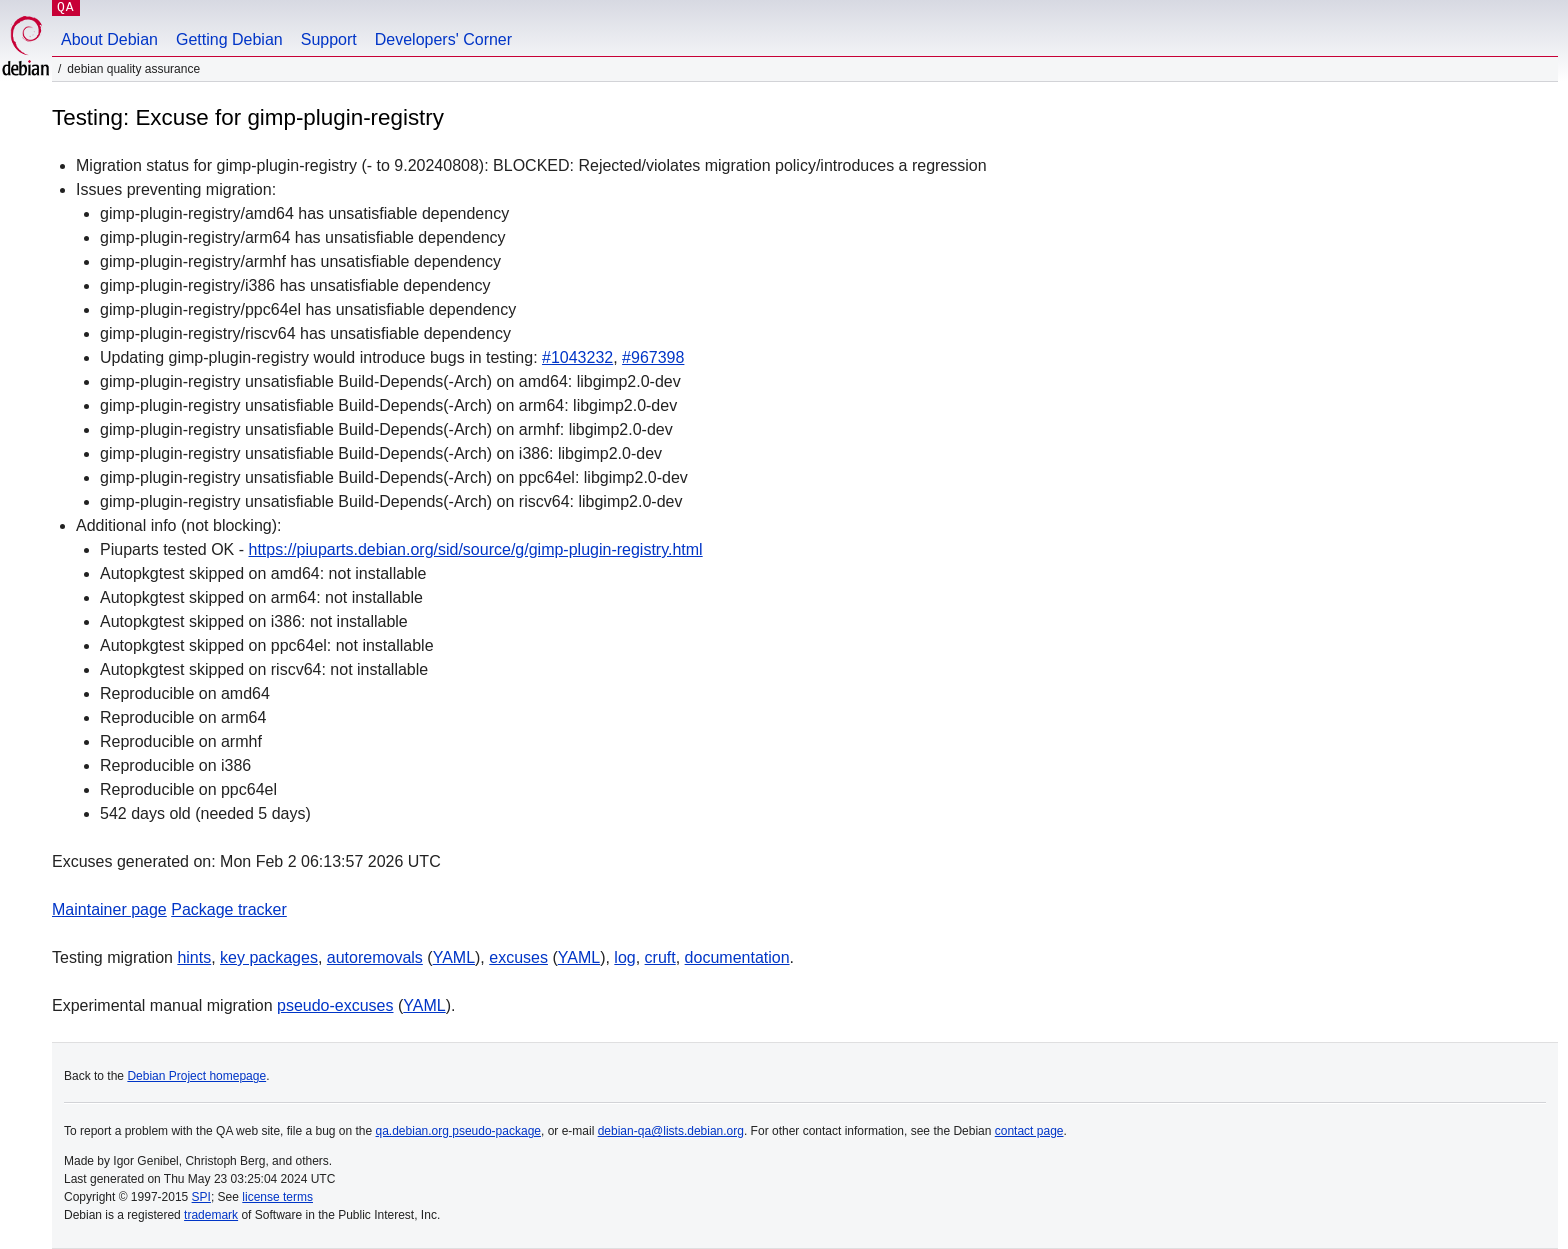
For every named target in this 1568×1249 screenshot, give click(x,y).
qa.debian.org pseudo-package (458, 1131)
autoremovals (375, 957)
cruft (660, 957)
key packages (269, 957)
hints (194, 957)
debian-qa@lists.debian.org (671, 1131)
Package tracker (229, 909)
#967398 (653, 357)
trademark (211, 1215)
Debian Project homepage (196, 1076)
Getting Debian (229, 39)
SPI (201, 1197)
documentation (737, 957)
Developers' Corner (443, 39)
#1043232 (577, 357)
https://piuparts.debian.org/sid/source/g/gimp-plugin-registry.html (476, 549)
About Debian (109, 39)
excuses (518, 957)
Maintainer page (109, 909)
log (624, 957)
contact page (1029, 1131)
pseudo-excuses (335, 1005)
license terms (277, 1197)
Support (329, 39)
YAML (454, 957)
